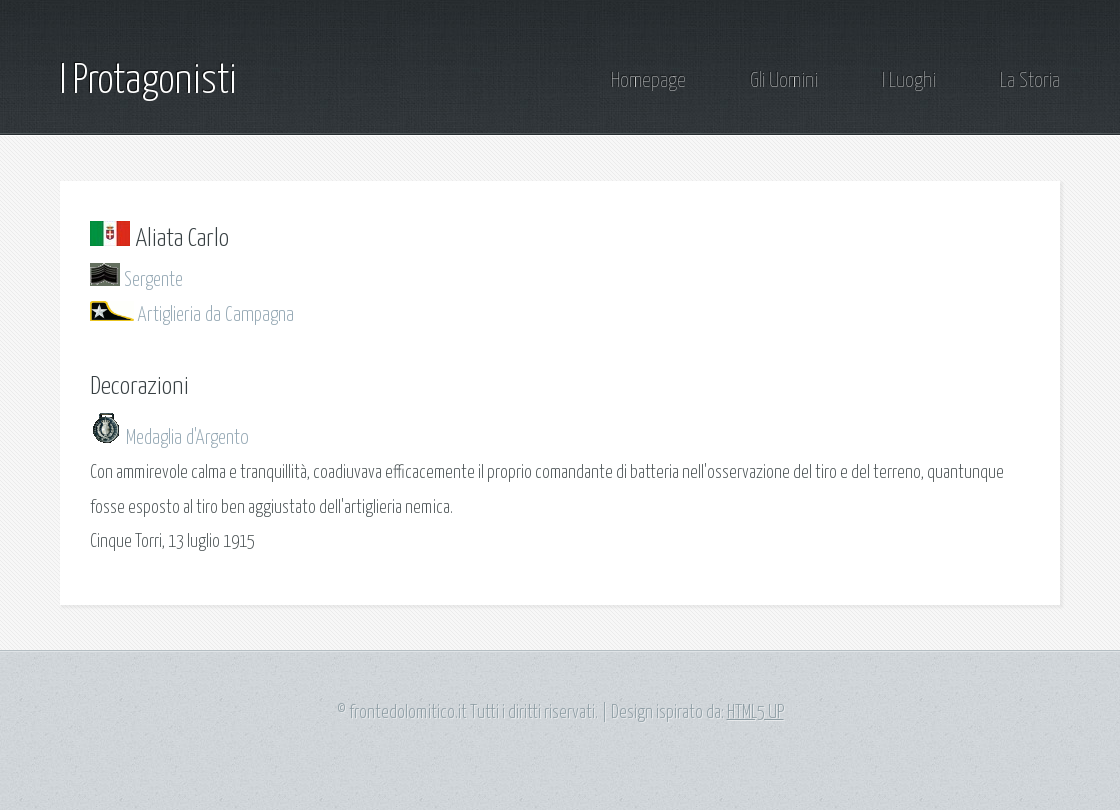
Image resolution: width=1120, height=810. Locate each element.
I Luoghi (909, 81)
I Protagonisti (148, 81)
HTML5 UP (755, 713)
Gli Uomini (784, 81)
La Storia (1030, 81)
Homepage (648, 81)
